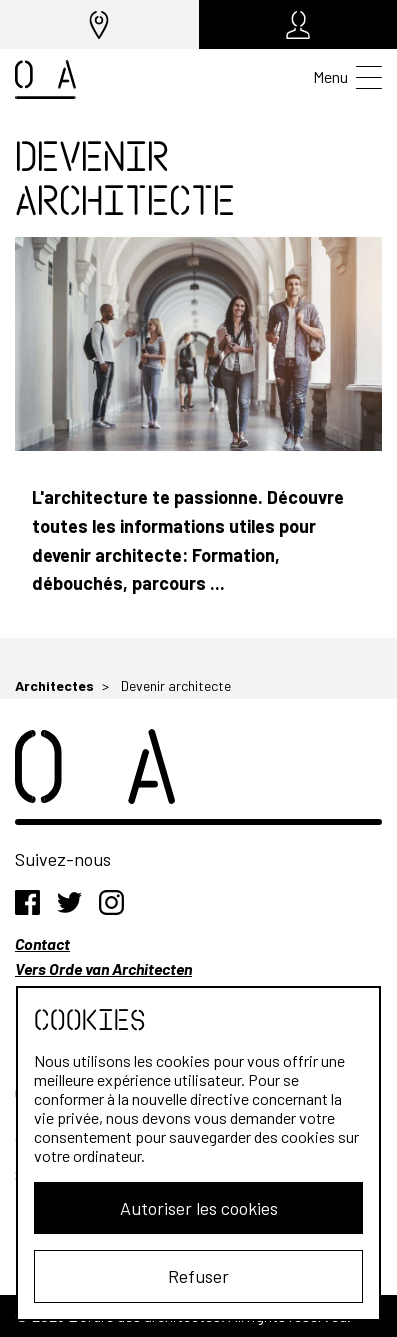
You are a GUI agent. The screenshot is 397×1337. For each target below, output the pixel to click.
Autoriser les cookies (199, 1208)
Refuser (198, 1276)
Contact (42, 943)
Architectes (54, 685)
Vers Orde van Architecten (103, 968)
